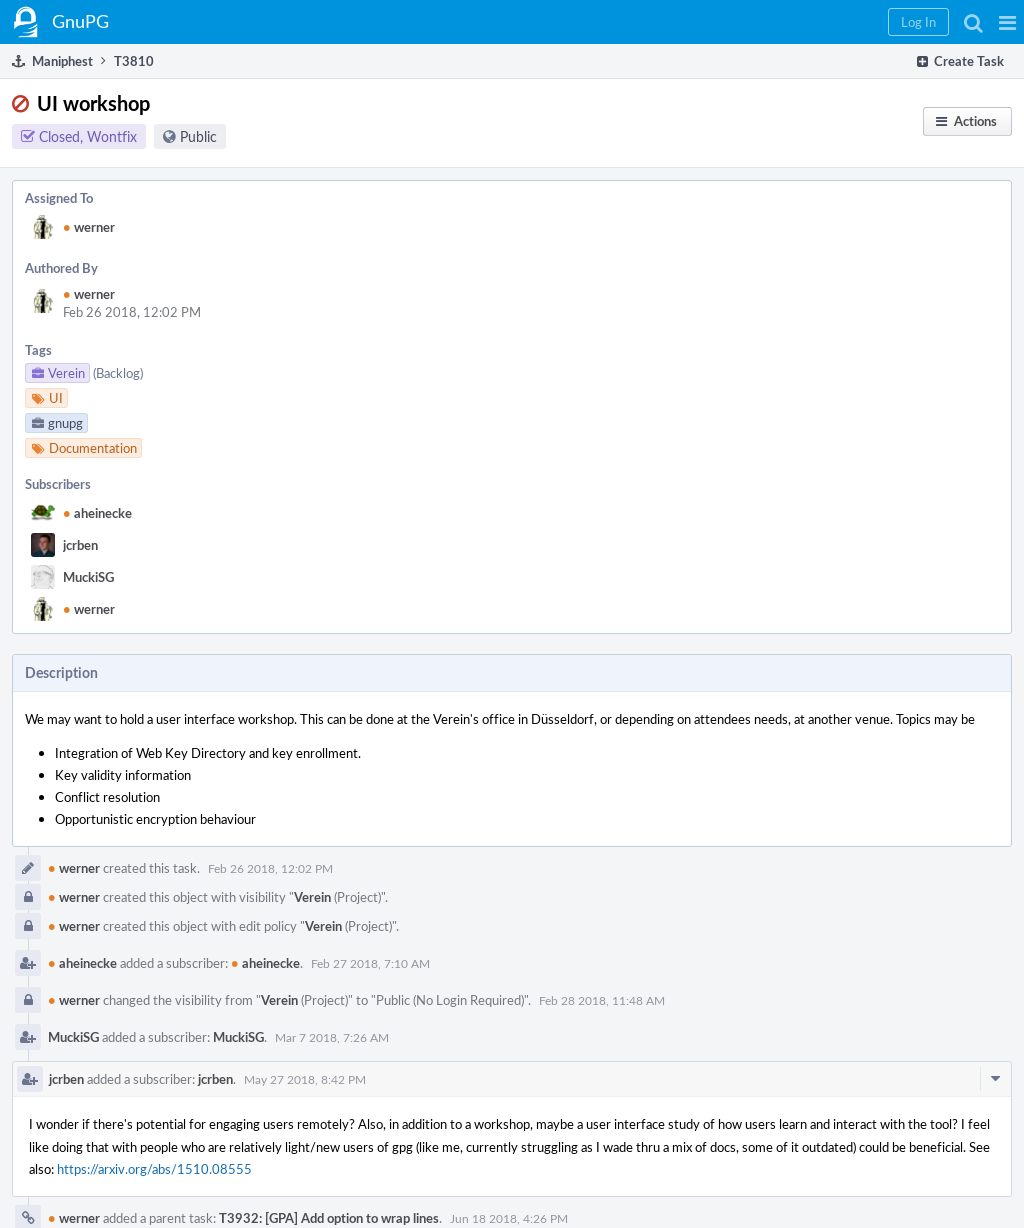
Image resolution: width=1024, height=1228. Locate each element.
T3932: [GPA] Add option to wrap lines (329, 1218)
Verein (312, 897)
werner (89, 227)
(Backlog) (118, 373)
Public (198, 136)
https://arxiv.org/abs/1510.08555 (154, 1169)
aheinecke (97, 513)
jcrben (80, 545)
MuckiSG (88, 577)
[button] (1007, 22)
